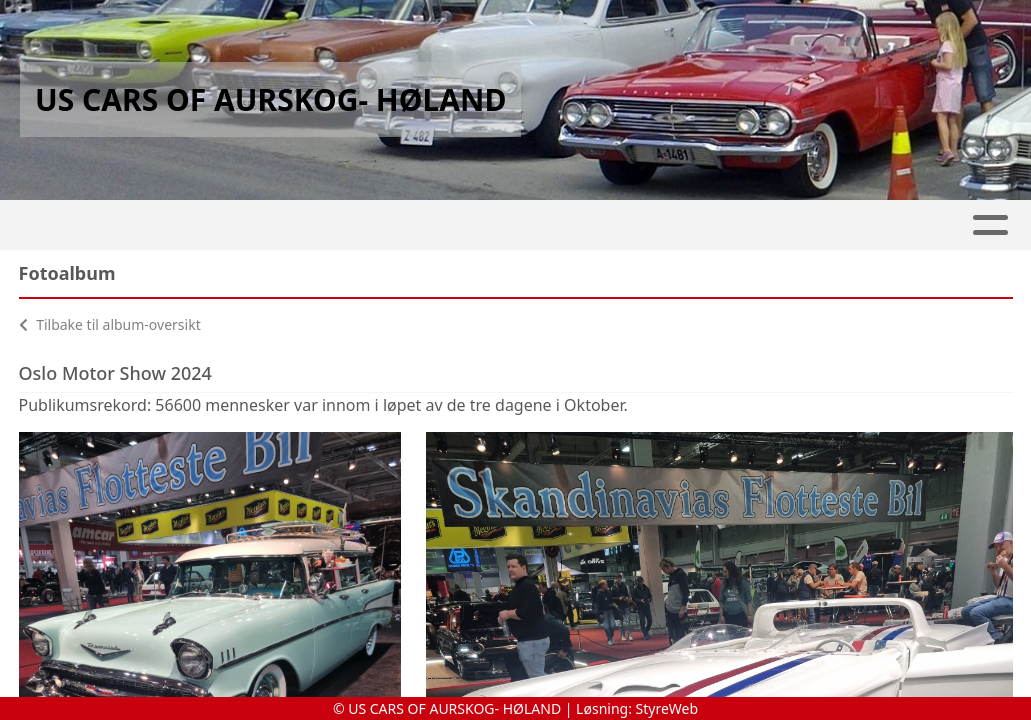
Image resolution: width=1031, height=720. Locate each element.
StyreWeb (667, 708)
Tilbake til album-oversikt (110, 324)
